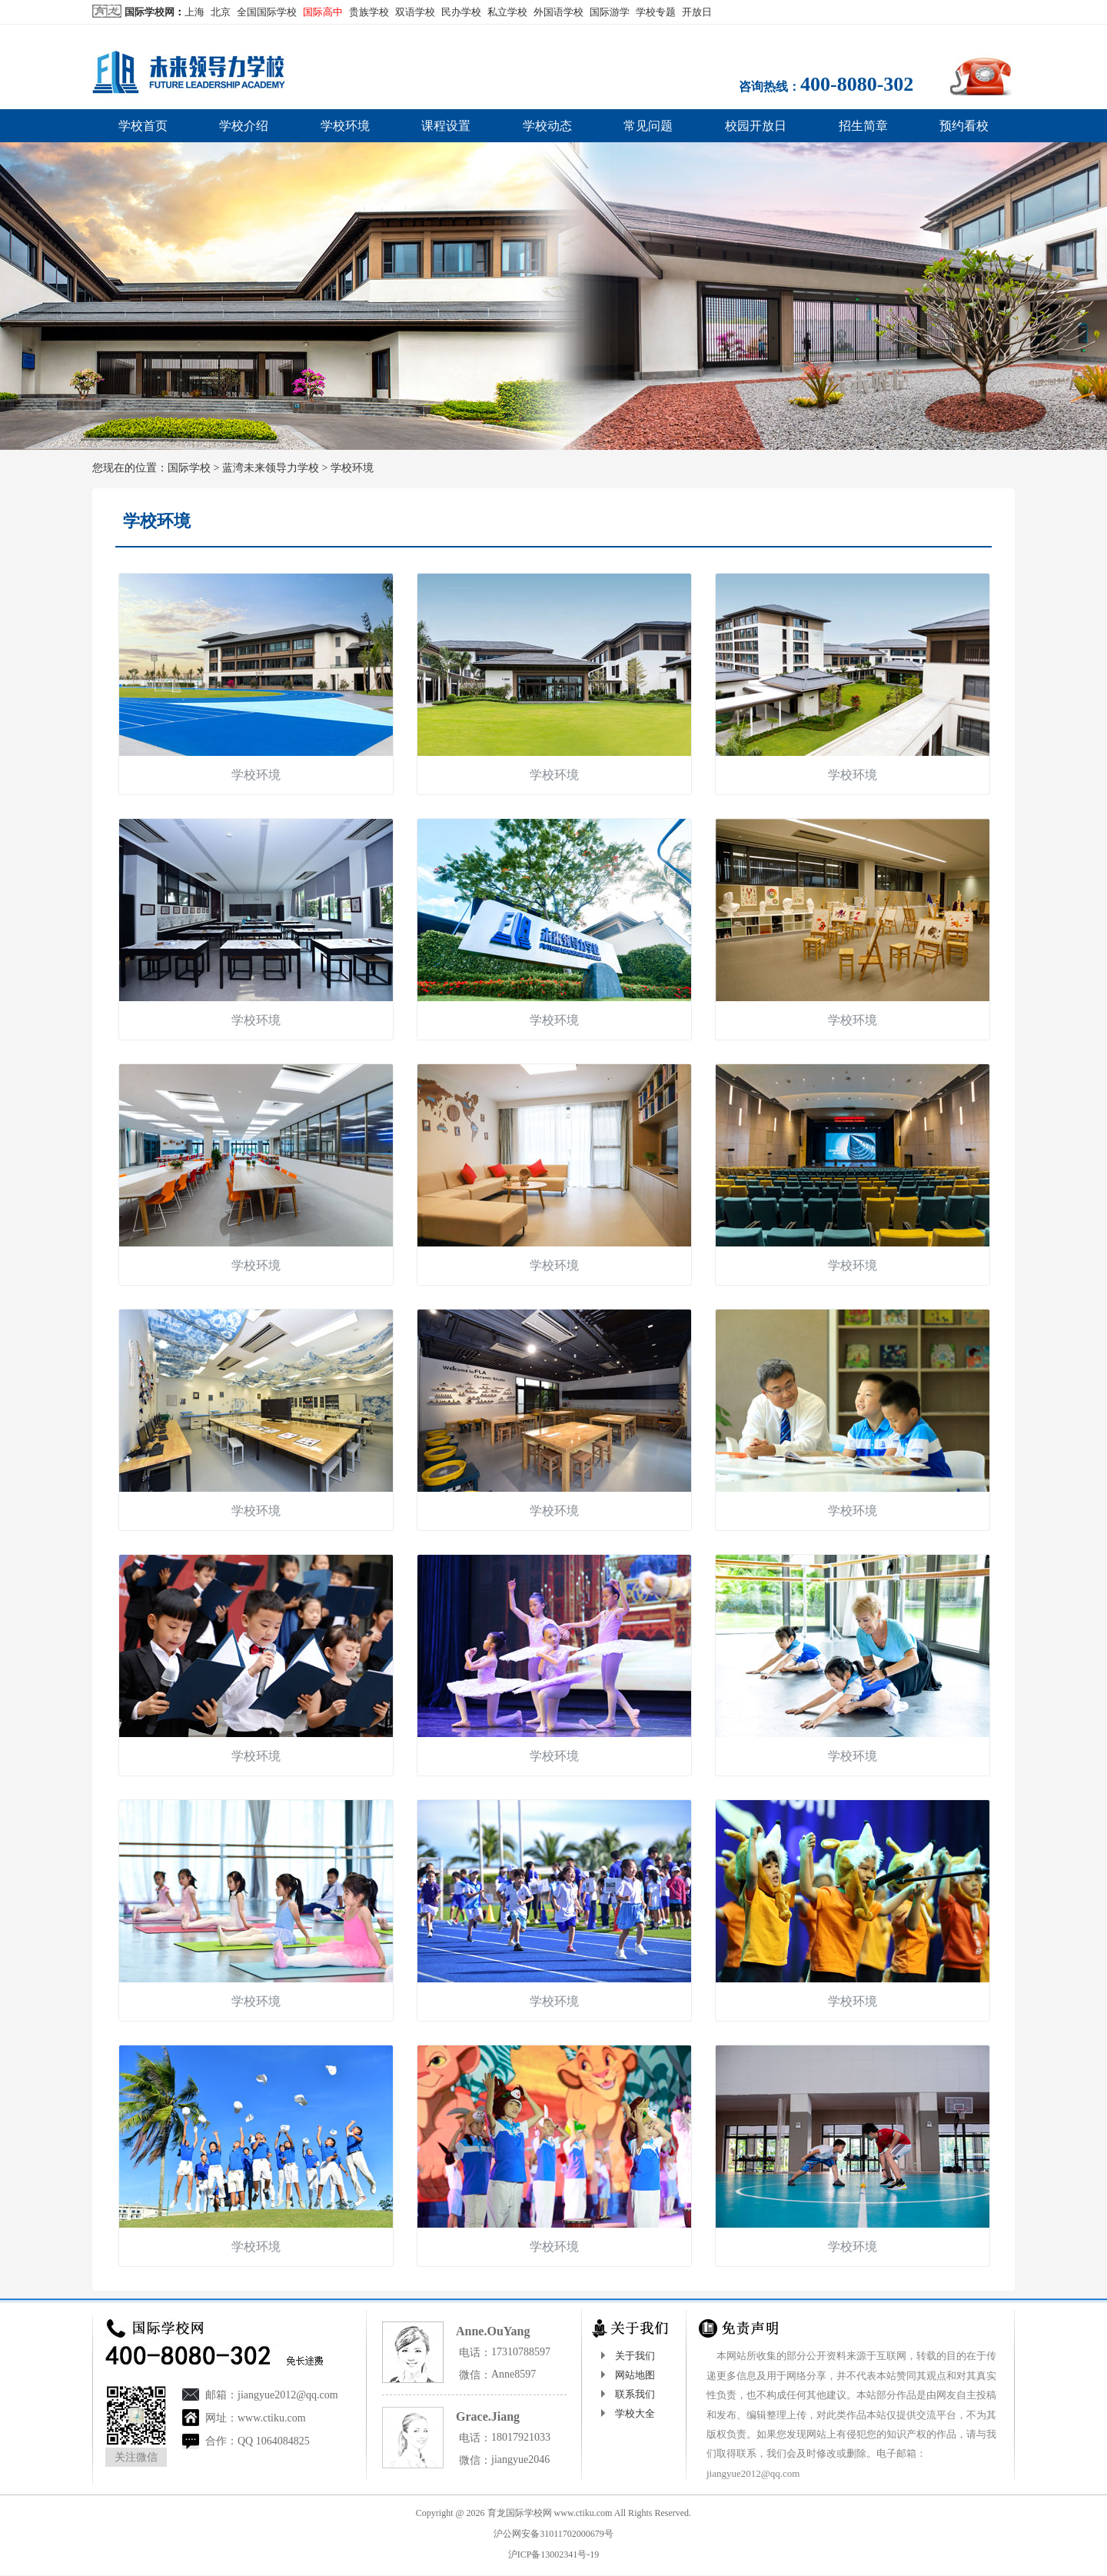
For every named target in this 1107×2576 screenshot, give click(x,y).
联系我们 (635, 2394)
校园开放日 (755, 125)
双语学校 (415, 12)
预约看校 (964, 125)
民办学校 (461, 12)
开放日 (697, 12)
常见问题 (648, 125)
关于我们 (635, 2355)
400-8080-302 (856, 84)
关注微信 (136, 2457)
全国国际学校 (267, 12)
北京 (221, 12)
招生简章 (863, 125)
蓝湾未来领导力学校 (270, 468)
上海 (194, 12)
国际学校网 (150, 12)
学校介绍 (243, 125)
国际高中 (323, 12)
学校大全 (635, 2413)
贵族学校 (369, 12)
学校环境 (345, 125)
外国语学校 (558, 12)
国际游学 (610, 12)
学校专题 (656, 12)
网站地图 (635, 2375)
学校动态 (547, 125)
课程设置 (445, 125)
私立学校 (507, 12)
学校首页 (143, 125)
